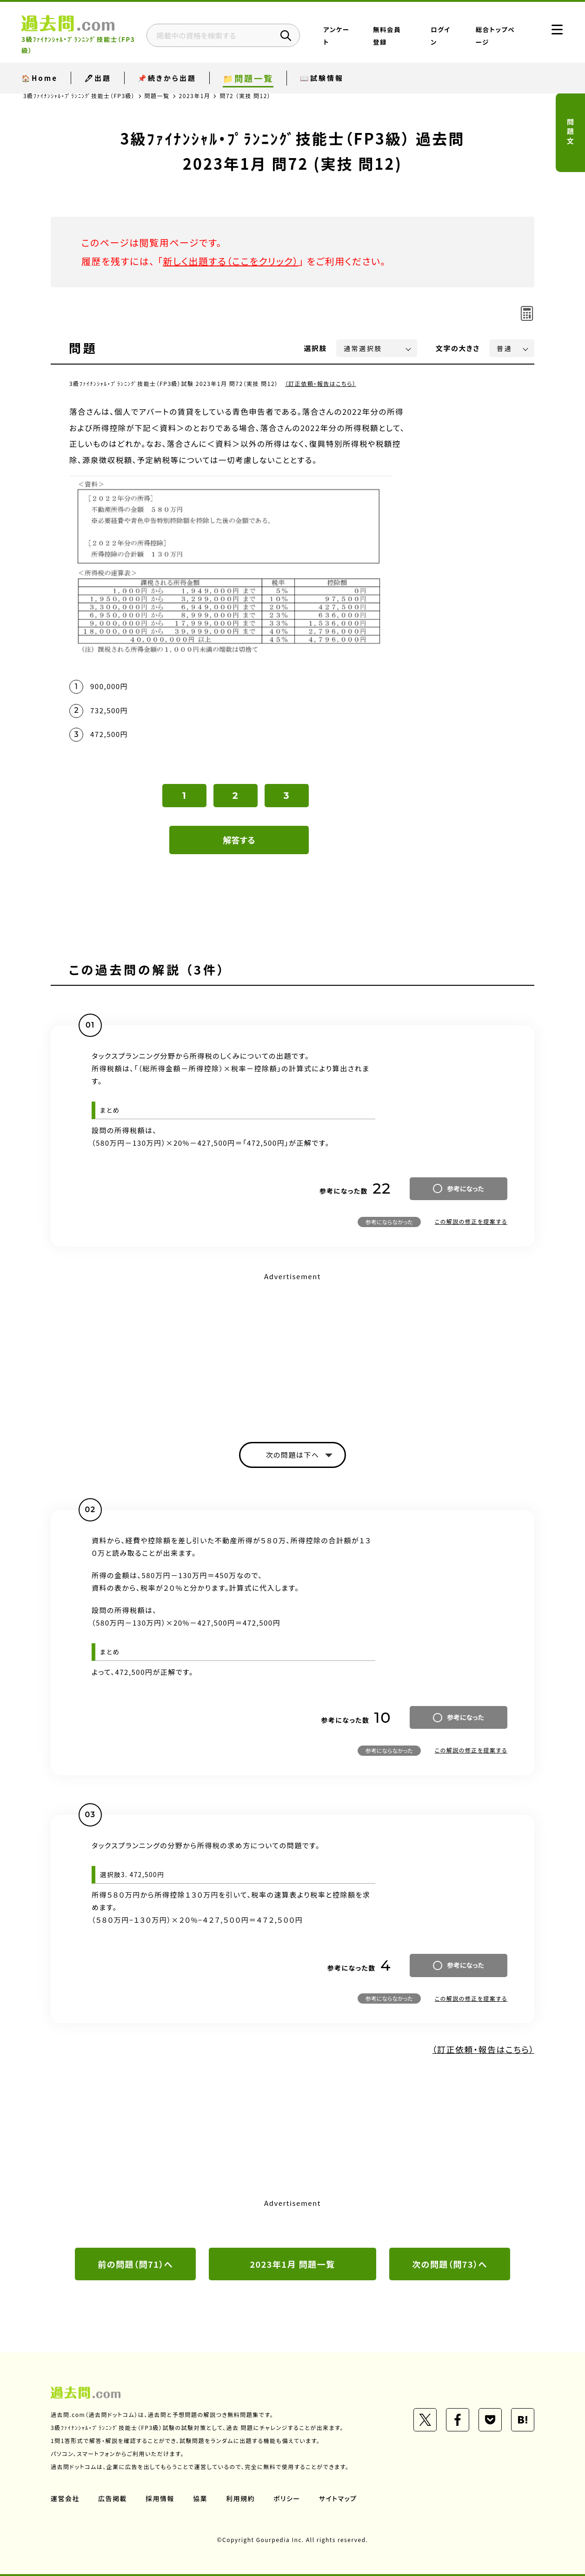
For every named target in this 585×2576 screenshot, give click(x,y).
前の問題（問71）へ (135, 2264)
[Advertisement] (292, 1349)
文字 (458, 348)
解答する (239, 840)
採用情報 (160, 2498)
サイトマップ (338, 2498)
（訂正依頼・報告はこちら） (320, 383)
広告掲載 (112, 2498)
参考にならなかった (389, 1222)
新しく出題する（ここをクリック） (231, 261)
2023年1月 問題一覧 (292, 2264)
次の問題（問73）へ (449, 2264)
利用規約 (240, 2498)
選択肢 (315, 348)
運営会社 (65, 2498)
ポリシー (286, 2498)
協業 (200, 2498)
